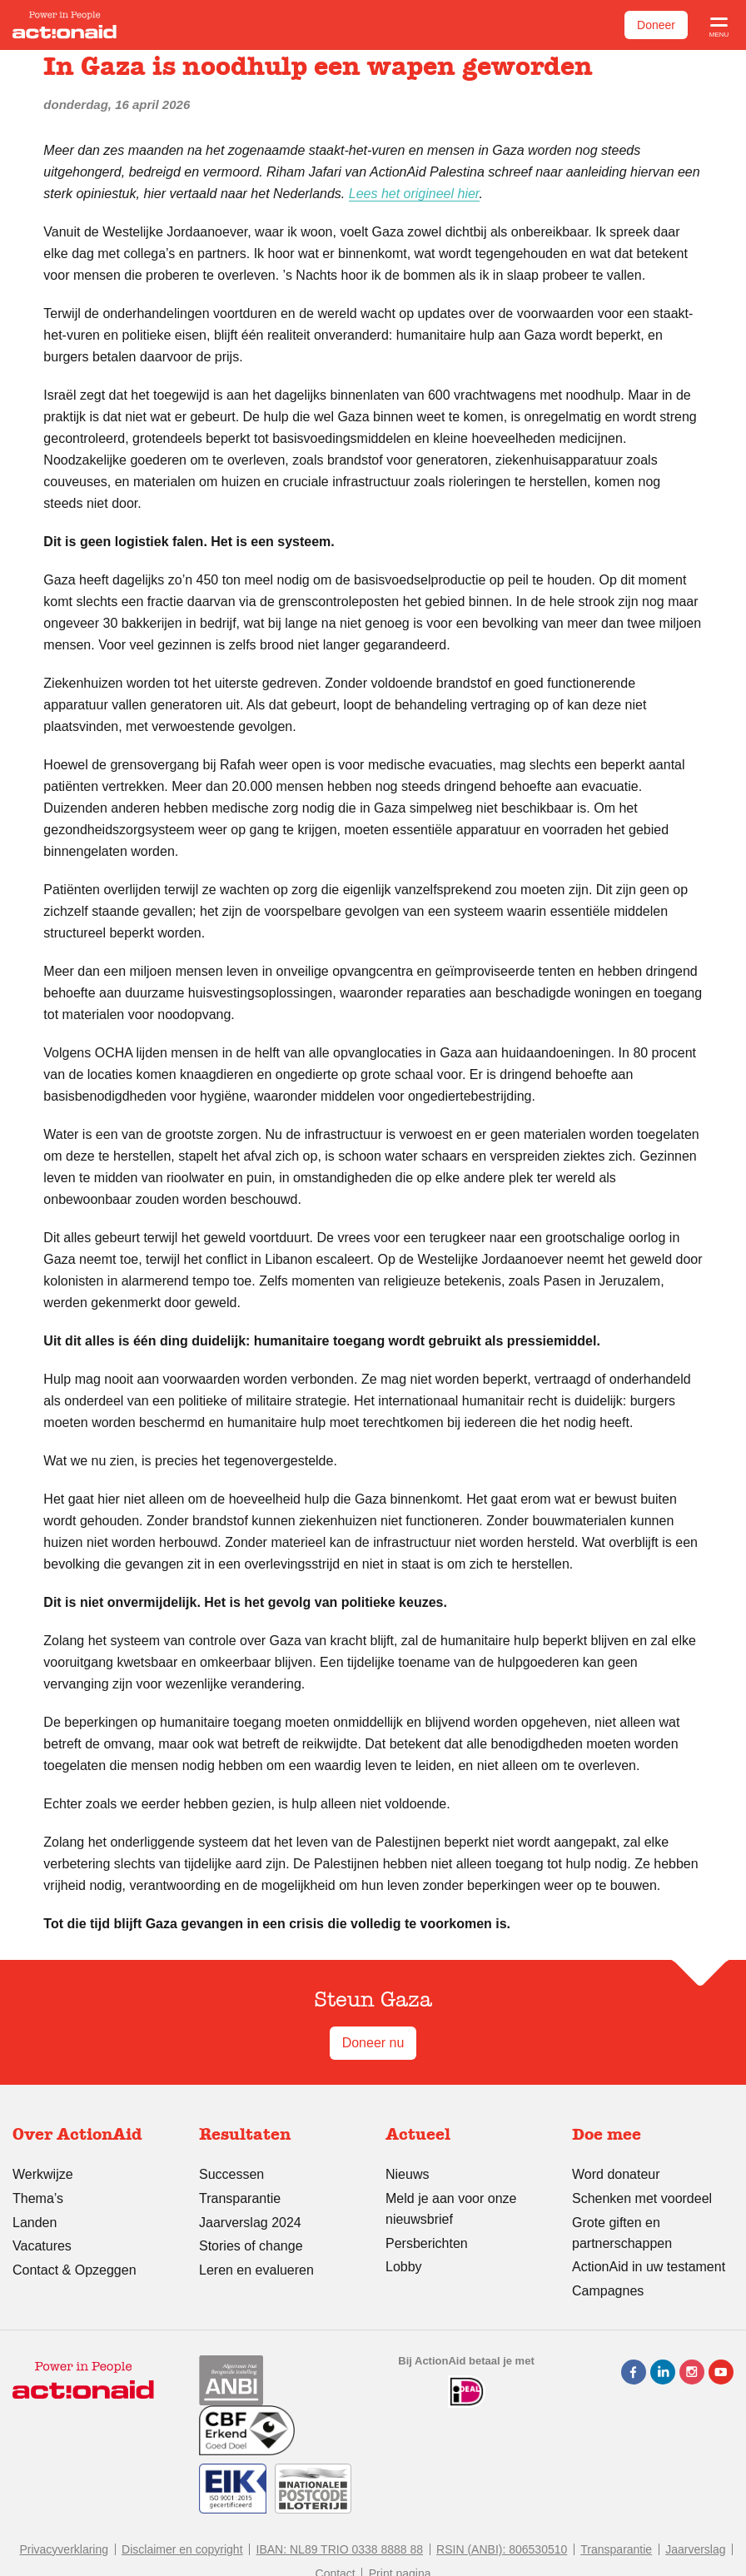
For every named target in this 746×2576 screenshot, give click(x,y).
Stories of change (251, 2246)
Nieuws (407, 2174)
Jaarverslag (695, 2549)
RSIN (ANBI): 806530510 (501, 2549)
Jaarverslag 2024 (250, 2222)
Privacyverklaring (63, 2549)
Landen (34, 2222)
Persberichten (426, 2243)
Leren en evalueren (256, 2270)
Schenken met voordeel (642, 2198)
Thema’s (37, 2198)
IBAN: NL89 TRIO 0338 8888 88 (340, 2549)
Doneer (656, 25)
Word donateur (616, 2174)
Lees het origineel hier (414, 193)
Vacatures (42, 2246)
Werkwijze (42, 2174)
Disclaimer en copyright (182, 2549)
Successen (231, 2174)
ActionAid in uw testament (648, 2267)
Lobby (403, 2267)
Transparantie (240, 2198)
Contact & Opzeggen (74, 2270)
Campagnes (608, 2291)
